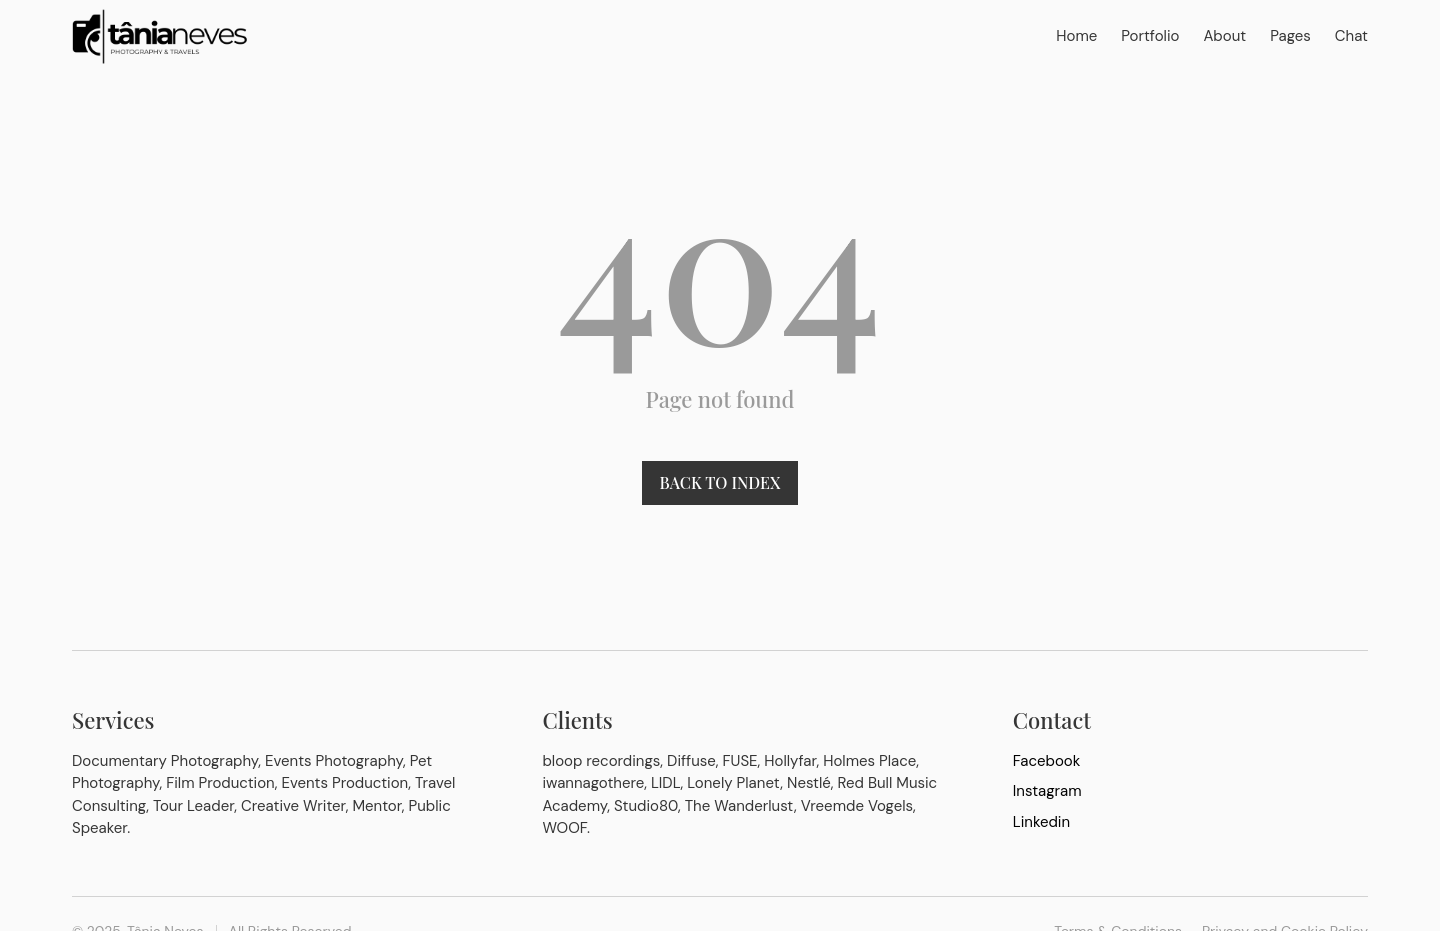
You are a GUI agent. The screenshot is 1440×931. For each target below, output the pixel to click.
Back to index (720, 482)
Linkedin (1041, 822)
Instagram (1047, 791)
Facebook (1047, 761)
